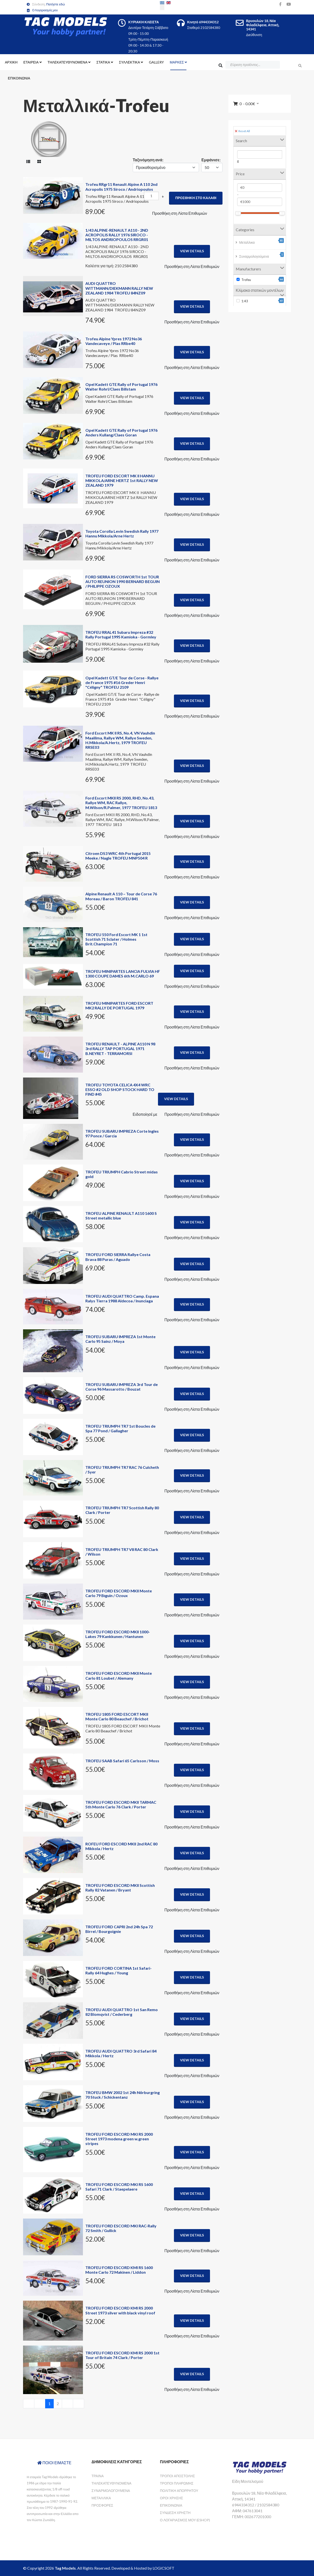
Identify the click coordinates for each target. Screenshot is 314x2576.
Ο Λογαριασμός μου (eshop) (185, 2520)
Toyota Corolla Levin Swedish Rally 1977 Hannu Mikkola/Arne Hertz (121, 533)
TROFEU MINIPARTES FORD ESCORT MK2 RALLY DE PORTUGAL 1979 (119, 1005)
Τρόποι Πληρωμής (176, 2483)
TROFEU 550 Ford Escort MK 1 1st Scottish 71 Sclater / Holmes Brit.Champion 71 (116, 939)
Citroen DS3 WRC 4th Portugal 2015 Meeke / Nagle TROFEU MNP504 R (118, 855)
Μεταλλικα (261, 241)
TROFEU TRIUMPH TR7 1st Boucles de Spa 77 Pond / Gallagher (120, 1428)
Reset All (242, 131)
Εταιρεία (31, 62)
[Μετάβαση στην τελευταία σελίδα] (78, 2403)
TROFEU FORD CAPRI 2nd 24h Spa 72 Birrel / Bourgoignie (119, 1929)
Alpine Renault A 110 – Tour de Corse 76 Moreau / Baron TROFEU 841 (121, 896)
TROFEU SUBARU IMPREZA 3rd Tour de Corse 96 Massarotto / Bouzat (121, 1386)
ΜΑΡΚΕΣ (177, 62)
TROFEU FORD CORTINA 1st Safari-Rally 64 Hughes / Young (118, 1970)
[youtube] (289, 4)
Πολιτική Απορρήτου (179, 2490)
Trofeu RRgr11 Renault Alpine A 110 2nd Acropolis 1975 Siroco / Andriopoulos (121, 186)
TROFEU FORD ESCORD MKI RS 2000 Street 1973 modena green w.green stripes (119, 2139)
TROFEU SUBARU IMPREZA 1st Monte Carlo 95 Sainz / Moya (120, 1339)
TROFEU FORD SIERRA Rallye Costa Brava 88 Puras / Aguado (117, 1256)
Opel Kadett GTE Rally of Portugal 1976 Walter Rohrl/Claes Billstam (121, 386)
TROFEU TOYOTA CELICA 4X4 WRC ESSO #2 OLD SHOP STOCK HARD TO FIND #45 (119, 1089)
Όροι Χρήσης (171, 2498)
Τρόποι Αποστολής (177, 2476)
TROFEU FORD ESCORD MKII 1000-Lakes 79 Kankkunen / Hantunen (117, 1634)
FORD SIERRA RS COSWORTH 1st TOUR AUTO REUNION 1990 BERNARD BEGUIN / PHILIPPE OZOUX (122, 581)
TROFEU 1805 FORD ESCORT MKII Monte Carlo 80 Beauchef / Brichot (116, 1716)
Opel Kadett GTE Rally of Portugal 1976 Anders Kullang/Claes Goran (121, 432)
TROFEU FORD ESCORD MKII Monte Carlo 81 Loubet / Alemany (118, 1675)
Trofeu (260, 279)
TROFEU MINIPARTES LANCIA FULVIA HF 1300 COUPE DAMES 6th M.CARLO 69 (122, 973)
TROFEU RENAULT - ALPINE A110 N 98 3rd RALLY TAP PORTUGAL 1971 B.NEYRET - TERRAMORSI (120, 1048)
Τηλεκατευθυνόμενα (68, 62)
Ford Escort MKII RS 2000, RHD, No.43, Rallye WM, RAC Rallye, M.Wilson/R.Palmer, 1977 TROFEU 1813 (121, 803)
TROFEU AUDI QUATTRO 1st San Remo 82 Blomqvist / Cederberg (121, 2012)
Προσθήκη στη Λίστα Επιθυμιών (179, 213)
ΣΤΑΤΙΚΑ (103, 62)
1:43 (260, 300)
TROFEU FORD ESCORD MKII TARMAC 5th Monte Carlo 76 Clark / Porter (120, 1804)
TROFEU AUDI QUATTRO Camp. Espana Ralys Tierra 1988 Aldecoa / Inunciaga (122, 1298)
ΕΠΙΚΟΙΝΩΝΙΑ (19, 78)
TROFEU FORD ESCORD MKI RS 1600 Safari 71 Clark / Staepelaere (119, 2186)
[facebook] (280, 4)
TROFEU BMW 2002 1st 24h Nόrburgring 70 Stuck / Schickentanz (122, 2094)
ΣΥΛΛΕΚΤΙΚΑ (129, 62)
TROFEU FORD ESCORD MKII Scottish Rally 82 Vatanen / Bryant (120, 1887)
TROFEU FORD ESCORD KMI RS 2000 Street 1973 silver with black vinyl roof (120, 2310)
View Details (192, 251)
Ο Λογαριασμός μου (45, 10)
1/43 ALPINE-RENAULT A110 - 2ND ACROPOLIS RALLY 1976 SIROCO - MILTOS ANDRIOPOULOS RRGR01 (116, 235)
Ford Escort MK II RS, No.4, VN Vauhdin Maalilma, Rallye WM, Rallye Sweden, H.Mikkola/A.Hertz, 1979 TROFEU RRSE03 (120, 740)
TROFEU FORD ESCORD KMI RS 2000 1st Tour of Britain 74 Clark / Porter (122, 2355)
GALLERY (156, 62)
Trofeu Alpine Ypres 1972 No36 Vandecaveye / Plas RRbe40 (113, 341)
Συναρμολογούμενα (261, 255)
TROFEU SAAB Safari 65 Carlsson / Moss (122, 1760)
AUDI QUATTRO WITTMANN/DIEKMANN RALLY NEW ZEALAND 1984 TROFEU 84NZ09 (119, 288)
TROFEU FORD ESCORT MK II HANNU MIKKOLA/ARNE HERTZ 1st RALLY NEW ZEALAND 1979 (121, 480)
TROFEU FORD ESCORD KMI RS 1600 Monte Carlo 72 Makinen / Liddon (119, 2269)
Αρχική (11, 62)
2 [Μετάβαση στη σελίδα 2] (58, 2403)
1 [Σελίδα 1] (49, 2403)
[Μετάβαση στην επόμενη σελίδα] (67, 2403)
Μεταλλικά (101, 2498)
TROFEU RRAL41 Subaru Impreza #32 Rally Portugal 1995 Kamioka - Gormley (120, 634)
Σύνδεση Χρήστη (175, 2513)
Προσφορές (102, 2505)
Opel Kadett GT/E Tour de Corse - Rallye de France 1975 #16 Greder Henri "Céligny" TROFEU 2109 (121, 682)
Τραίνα (98, 2476)
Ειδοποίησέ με (145, 1114)
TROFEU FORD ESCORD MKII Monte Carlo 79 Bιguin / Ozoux (118, 1593)
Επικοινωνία (171, 2505)
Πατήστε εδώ (55, 4)
